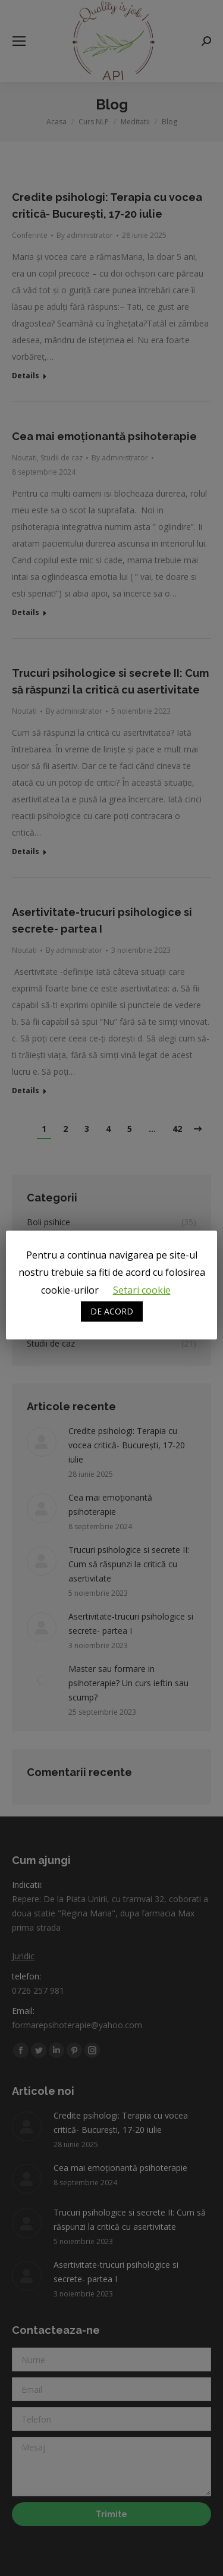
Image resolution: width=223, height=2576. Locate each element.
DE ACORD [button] (111, 1311)
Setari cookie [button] (142, 1290)
